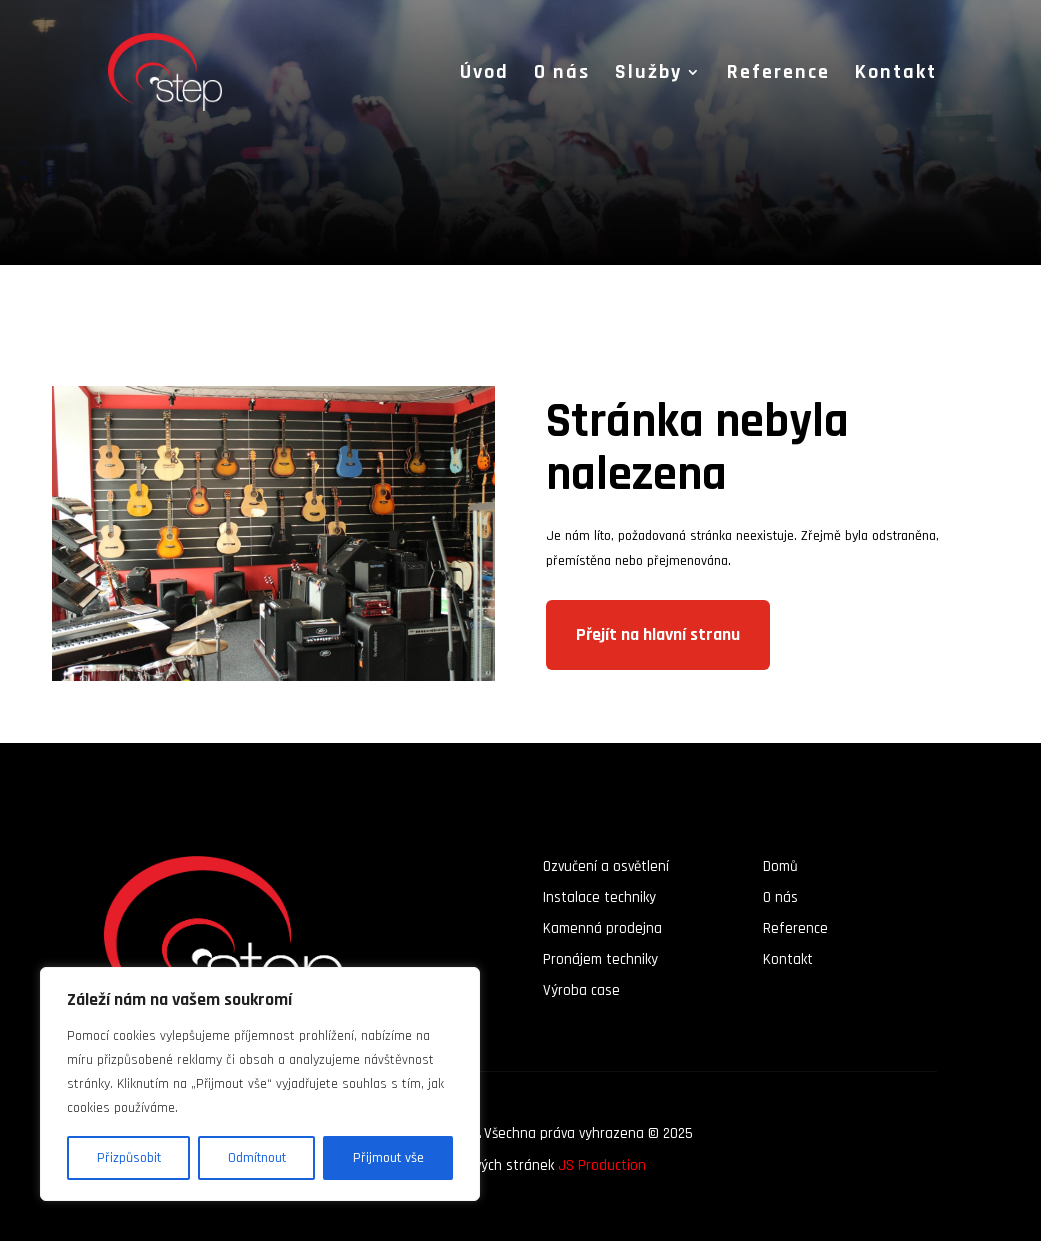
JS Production (602, 1165)
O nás (562, 75)
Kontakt (896, 75)
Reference (778, 75)
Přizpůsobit (129, 1158)
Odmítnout (257, 1158)
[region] (260, 1084)
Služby (648, 75)
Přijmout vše (388, 1158)
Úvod (484, 75)
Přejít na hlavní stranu (658, 634)
